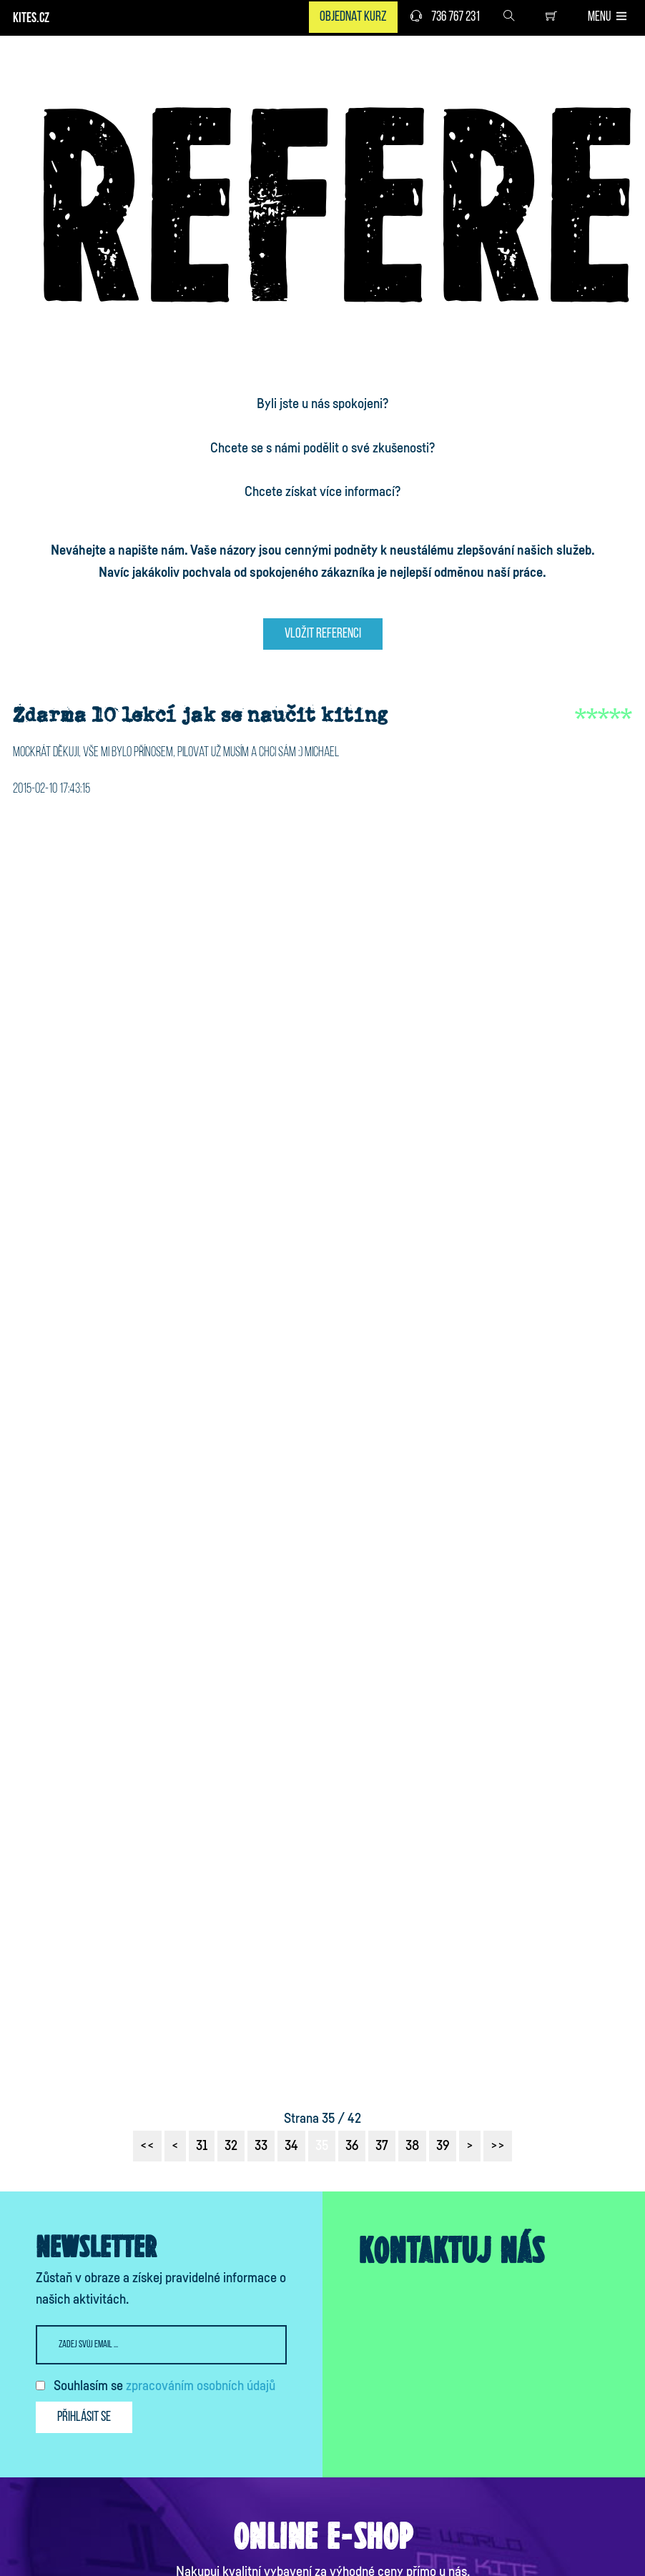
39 (442, 2146)
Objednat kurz (353, 17)
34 (291, 2146)
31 (201, 2146)
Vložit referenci (323, 634)
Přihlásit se (84, 2417)
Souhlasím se (164, 2386)
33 (261, 2146)
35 (321, 2146)
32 (231, 2146)
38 (412, 2146)
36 (351, 2146)
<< (147, 2146)
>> (498, 2146)
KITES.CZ (31, 19)
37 (381, 2146)
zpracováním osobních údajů (200, 2386)
